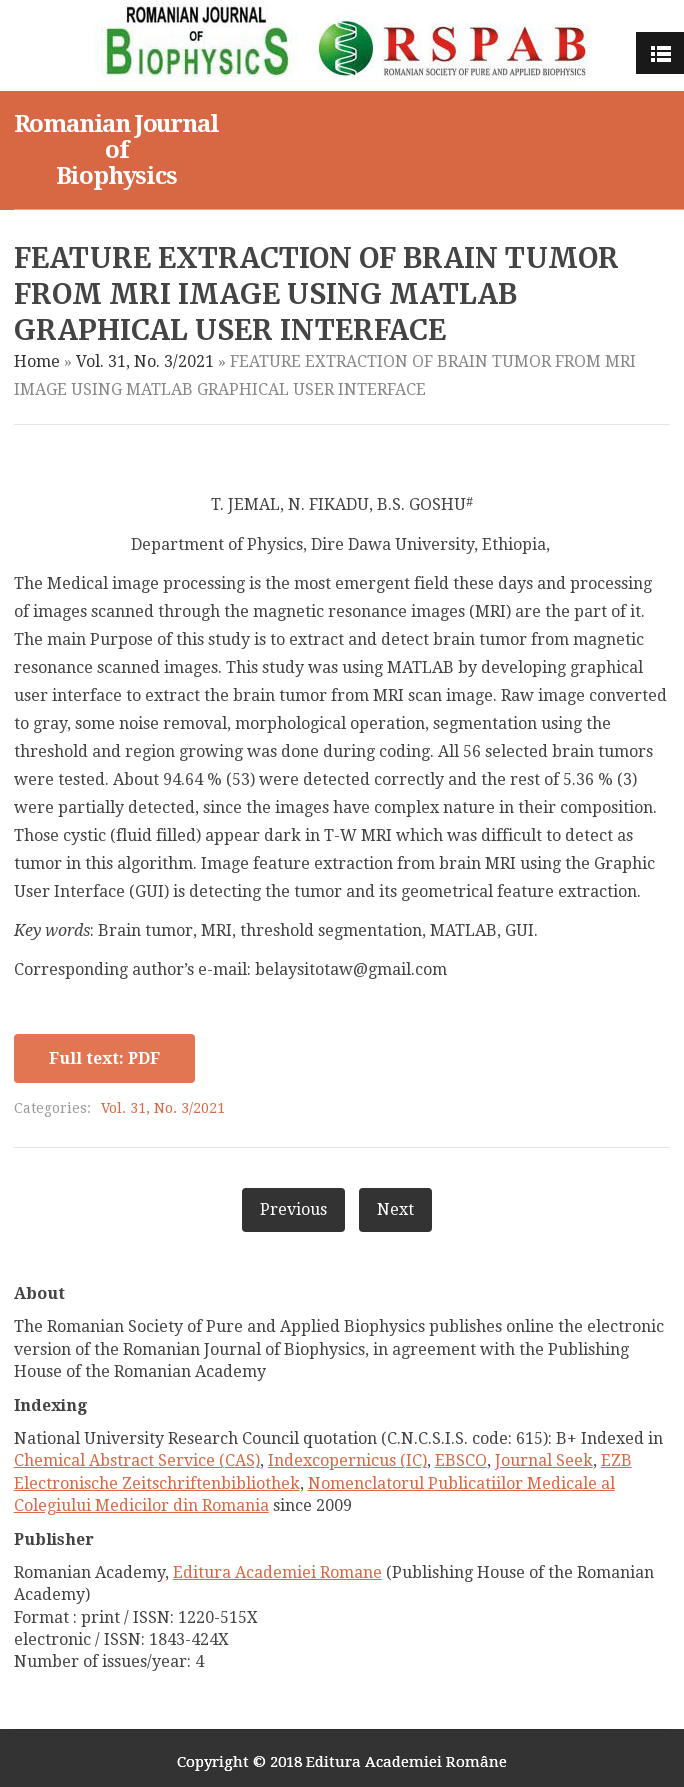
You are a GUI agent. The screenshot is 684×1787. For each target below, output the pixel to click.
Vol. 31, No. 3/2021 (145, 361)
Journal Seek (544, 1460)
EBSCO (461, 1460)
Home (37, 361)
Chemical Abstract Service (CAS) (137, 1460)
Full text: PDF (104, 1058)
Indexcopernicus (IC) (347, 1460)
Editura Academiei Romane (277, 1572)
